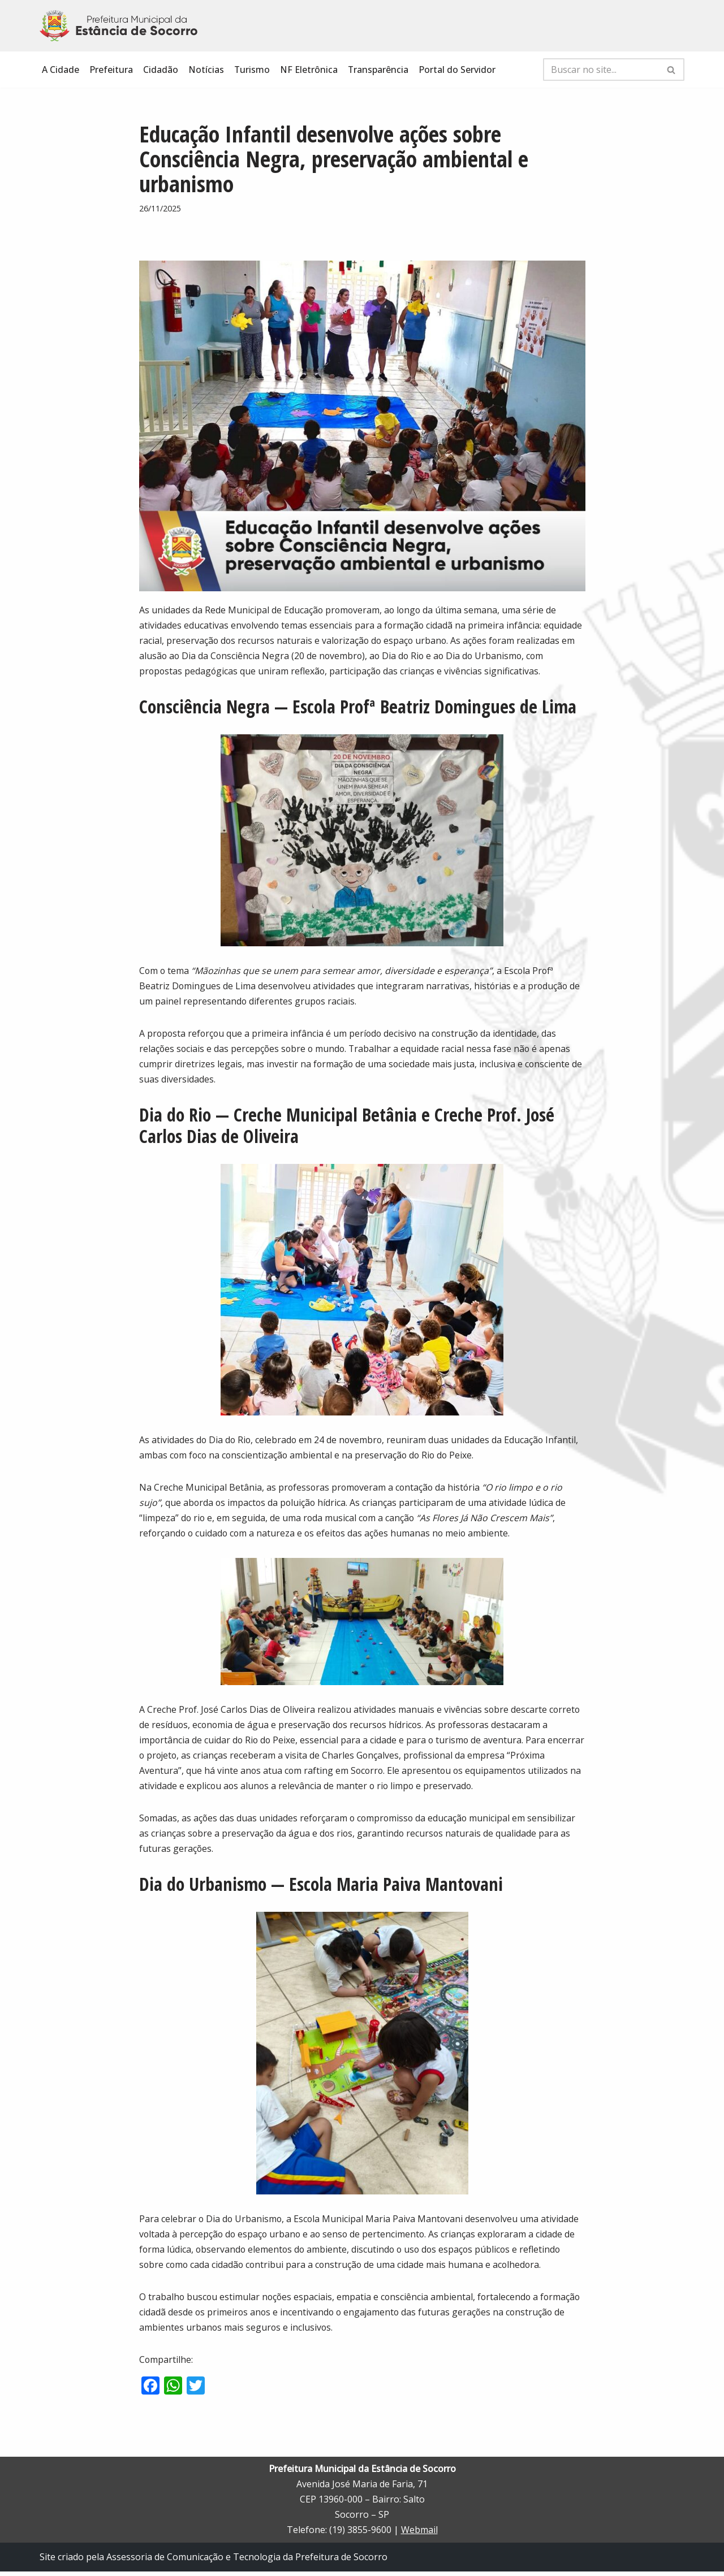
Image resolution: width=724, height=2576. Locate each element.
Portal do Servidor (458, 69)
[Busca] (601, 69)
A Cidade (60, 69)
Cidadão (160, 69)
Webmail (419, 2535)
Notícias (206, 69)
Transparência (379, 69)
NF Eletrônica (309, 69)
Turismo (252, 69)
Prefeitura (111, 69)
